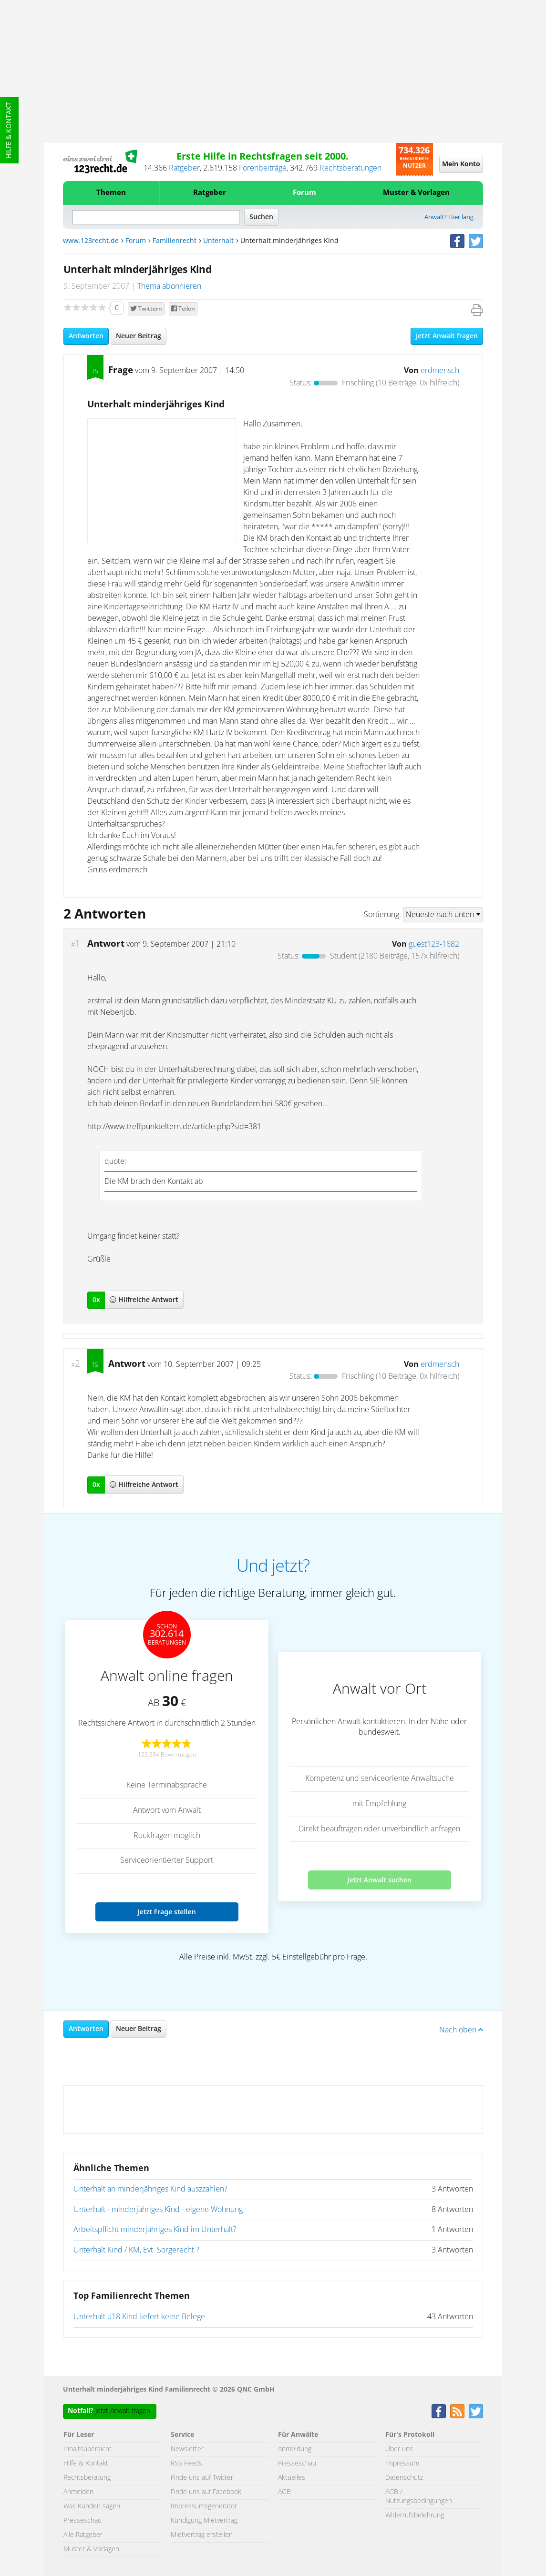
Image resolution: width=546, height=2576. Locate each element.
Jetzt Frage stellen (166, 1911)
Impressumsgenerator (204, 2506)
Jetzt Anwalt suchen (379, 1879)
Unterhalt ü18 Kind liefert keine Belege (139, 2317)
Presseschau (82, 2520)
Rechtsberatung (87, 2478)
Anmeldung (294, 2449)
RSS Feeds (186, 2463)
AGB (284, 2492)
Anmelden (78, 2492)
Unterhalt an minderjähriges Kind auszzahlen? (150, 2189)
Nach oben (461, 2030)
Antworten (86, 336)
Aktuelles (291, 2478)
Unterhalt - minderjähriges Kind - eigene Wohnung (158, 2209)
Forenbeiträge (263, 168)
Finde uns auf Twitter (202, 2478)
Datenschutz (404, 2478)
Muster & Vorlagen (416, 192)
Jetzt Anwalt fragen (447, 336)
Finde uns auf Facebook (206, 2492)
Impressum (402, 2463)
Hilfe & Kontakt (9, 130)
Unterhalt (218, 241)
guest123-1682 (434, 944)
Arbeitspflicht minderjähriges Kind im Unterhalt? (155, 2229)
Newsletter (187, 2449)
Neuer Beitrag (138, 336)
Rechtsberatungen (350, 168)
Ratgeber (184, 168)
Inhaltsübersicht (87, 2449)
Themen (111, 192)
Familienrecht (174, 241)
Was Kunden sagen (91, 2506)
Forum (304, 192)
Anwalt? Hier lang (449, 217)
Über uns (399, 2449)
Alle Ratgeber (83, 2535)
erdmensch (440, 370)
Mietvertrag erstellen (202, 2535)
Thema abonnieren (169, 286)
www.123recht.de (91, 241)
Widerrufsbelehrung (414, 2515)
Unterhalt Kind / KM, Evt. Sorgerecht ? (136, 2250)
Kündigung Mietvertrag (204, 2520)
